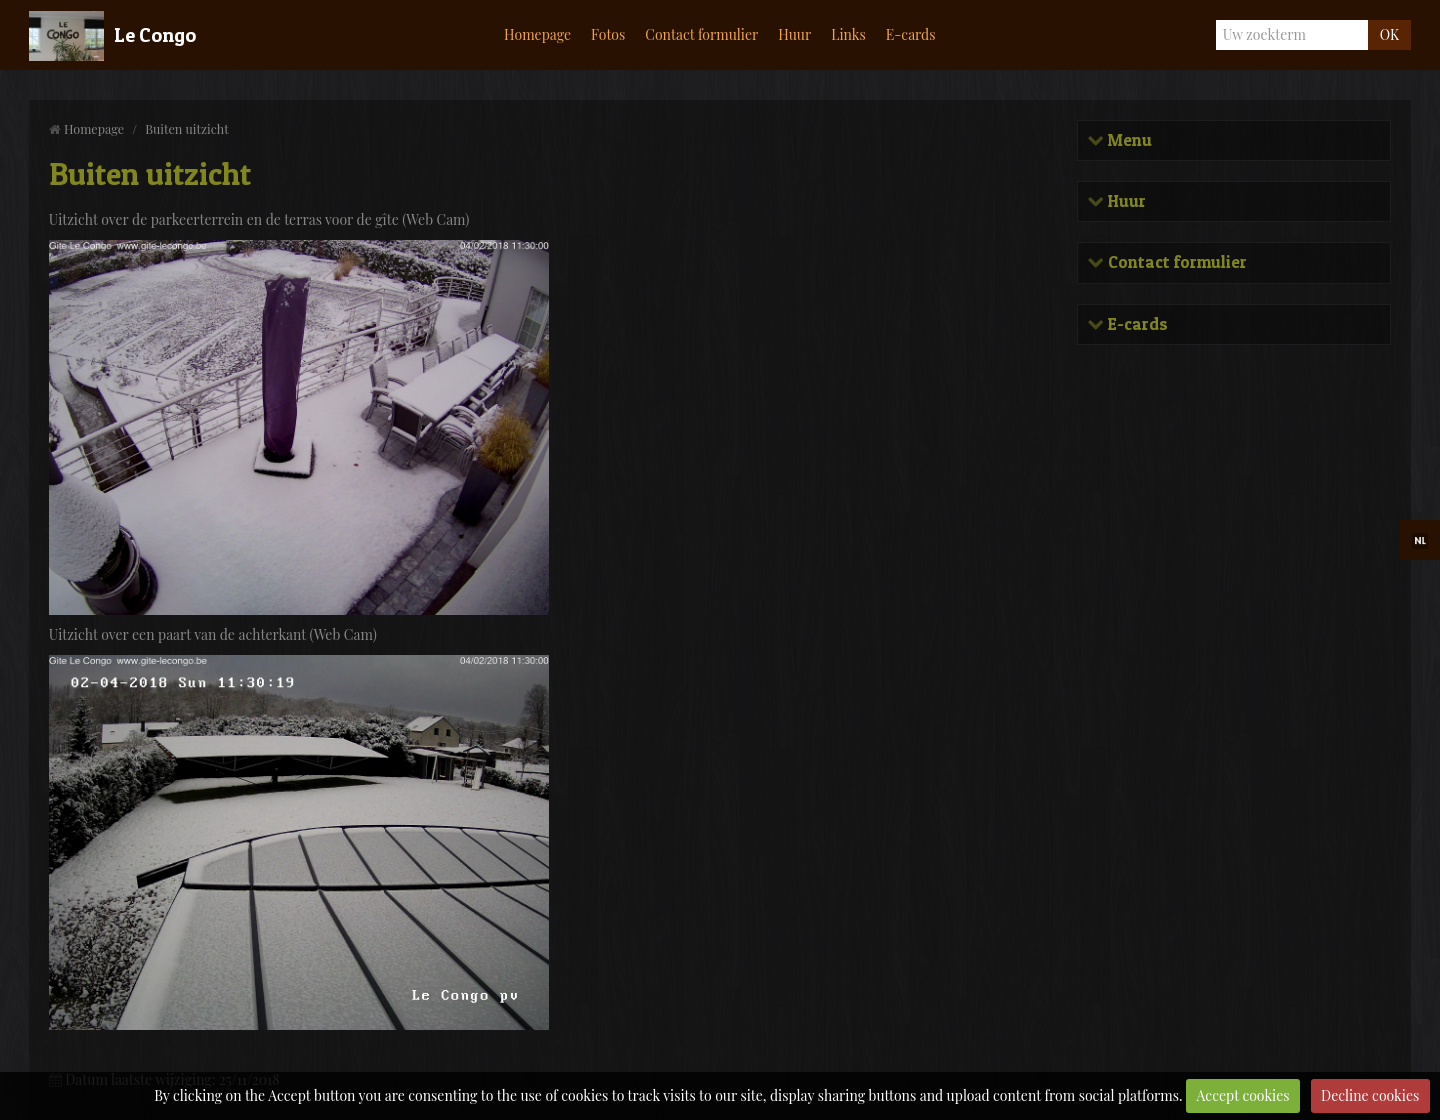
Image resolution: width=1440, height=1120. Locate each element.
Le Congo (155, 35)
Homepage (537, 34)
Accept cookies (1243, 1095)
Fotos (608, 34)
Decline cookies (1370, 1095)
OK (1389, 34)
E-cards (911, 34)
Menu (1128, 140)
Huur (794, 34)
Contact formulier (701, 34)
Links (848, 34)
